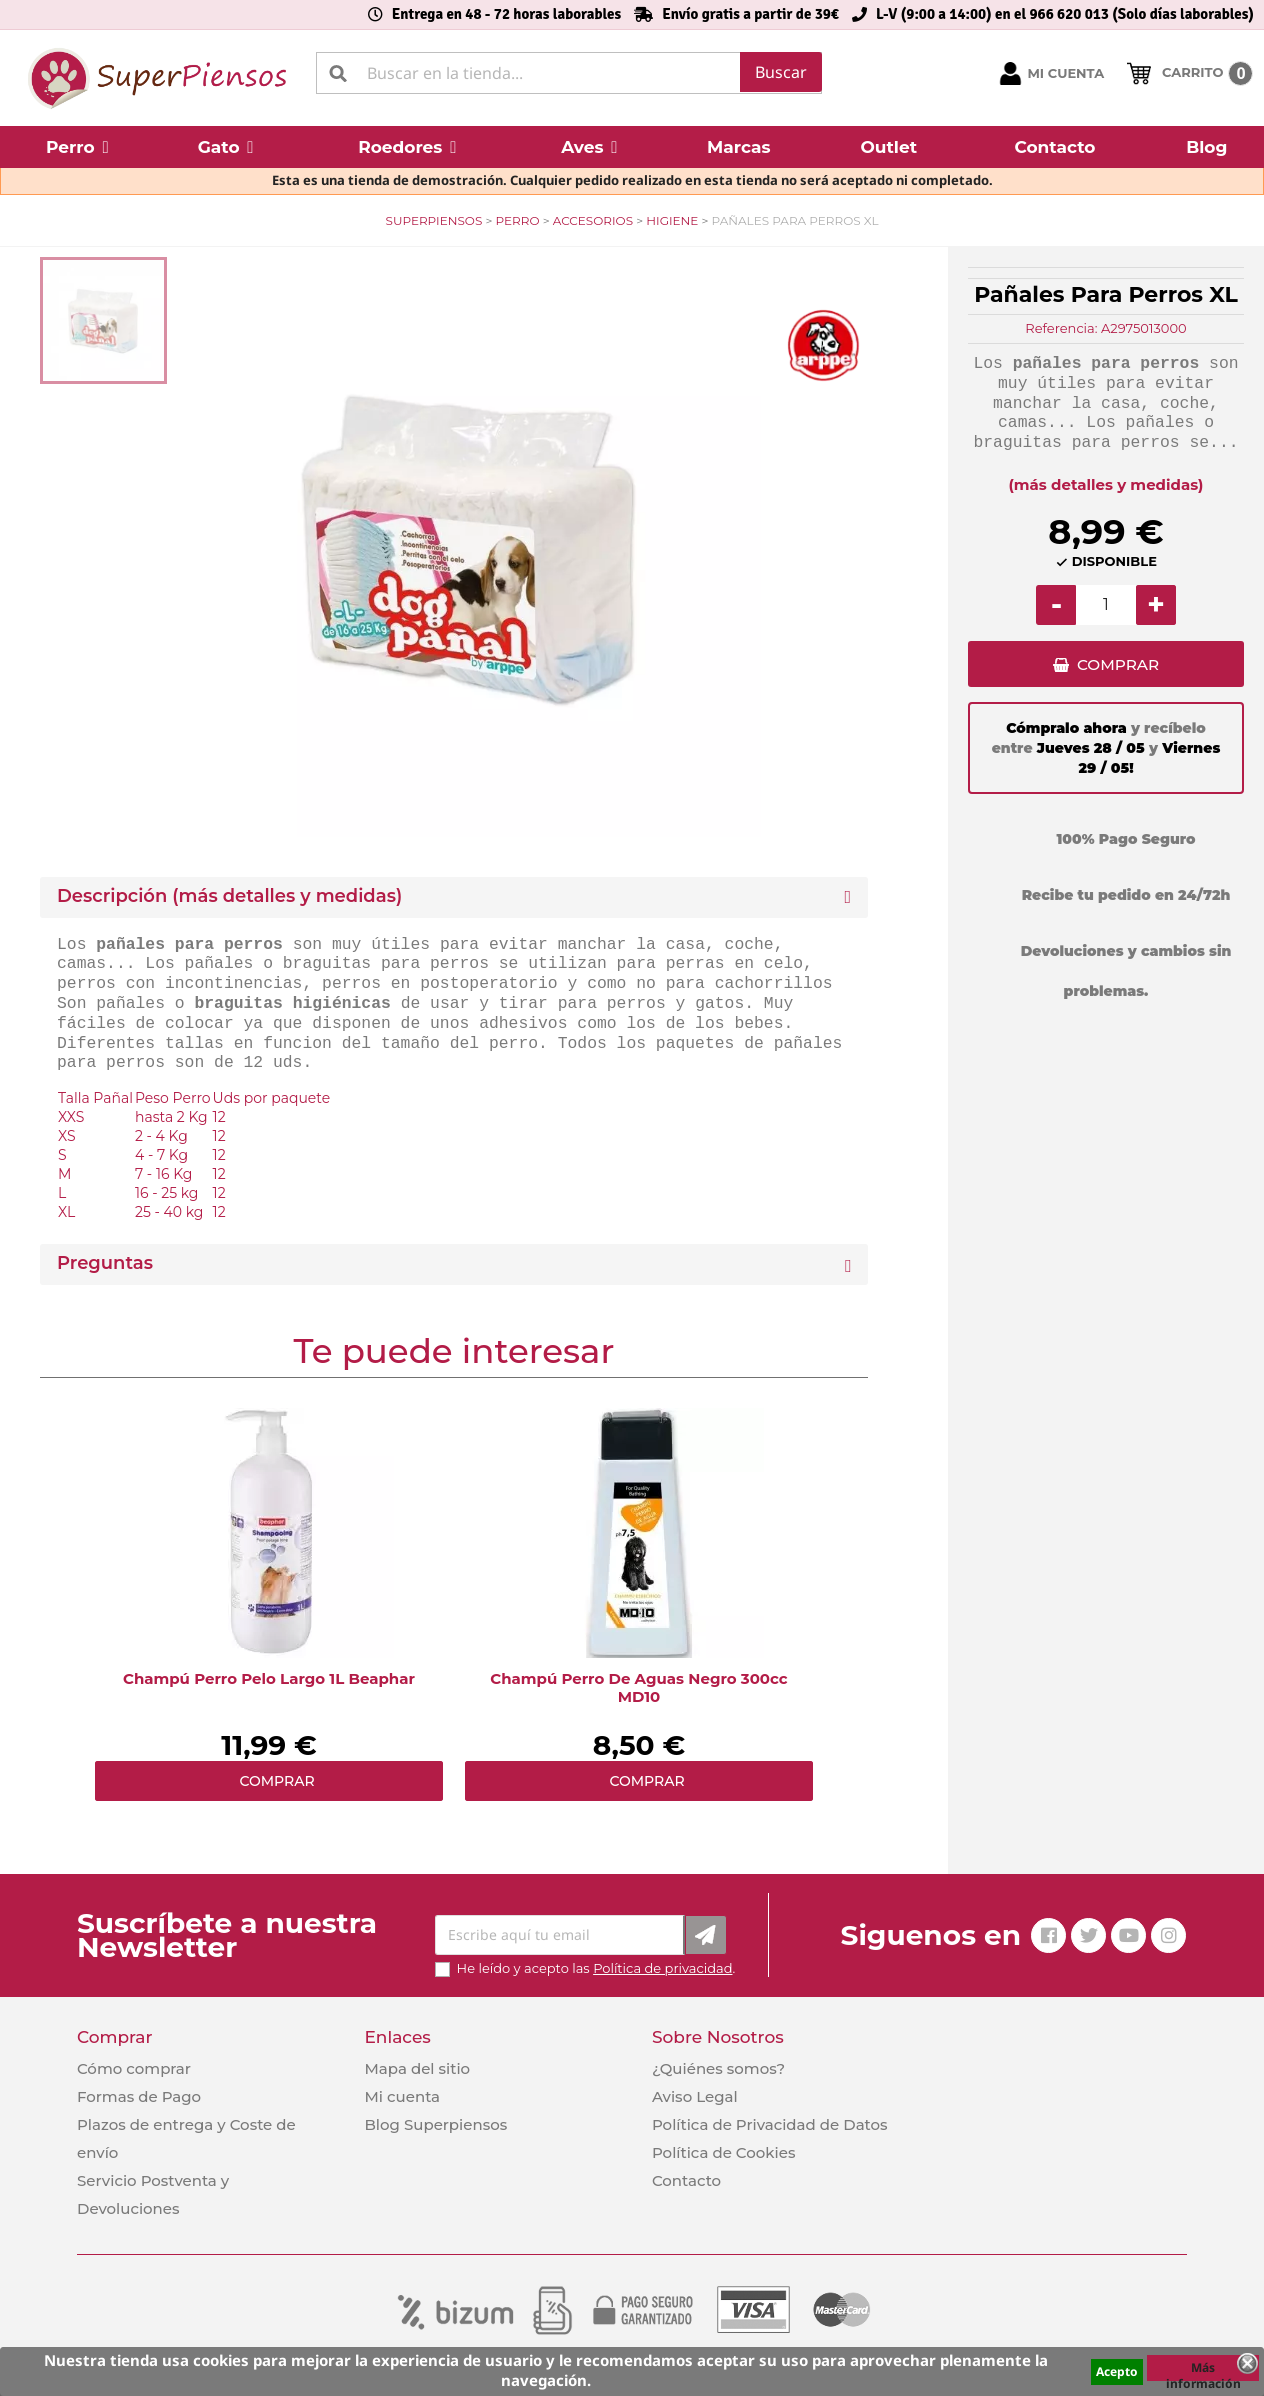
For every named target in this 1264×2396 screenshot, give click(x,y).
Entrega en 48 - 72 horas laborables (506, 14)
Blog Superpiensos (435, 2124)
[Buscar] (569, 73)
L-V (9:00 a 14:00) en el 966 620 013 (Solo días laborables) (1065, 14)
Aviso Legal (695, 2096)
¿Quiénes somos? (718, 2068)
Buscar (781, 72)
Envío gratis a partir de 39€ (750, 14)
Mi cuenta (402, 2096)
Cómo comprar (134, 2068)
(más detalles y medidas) (1106, 484)
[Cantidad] (1106, 605)
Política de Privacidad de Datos (770, 2124)
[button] (77, 147)
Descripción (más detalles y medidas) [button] (229, 896)
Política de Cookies (723, 2152)
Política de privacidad (662, 1968)
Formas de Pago (139, 2096)
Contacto (686, 2180)
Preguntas (105, 1263)
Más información (1203, 2370)
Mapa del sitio (417, 2068)
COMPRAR (1117, 667)
